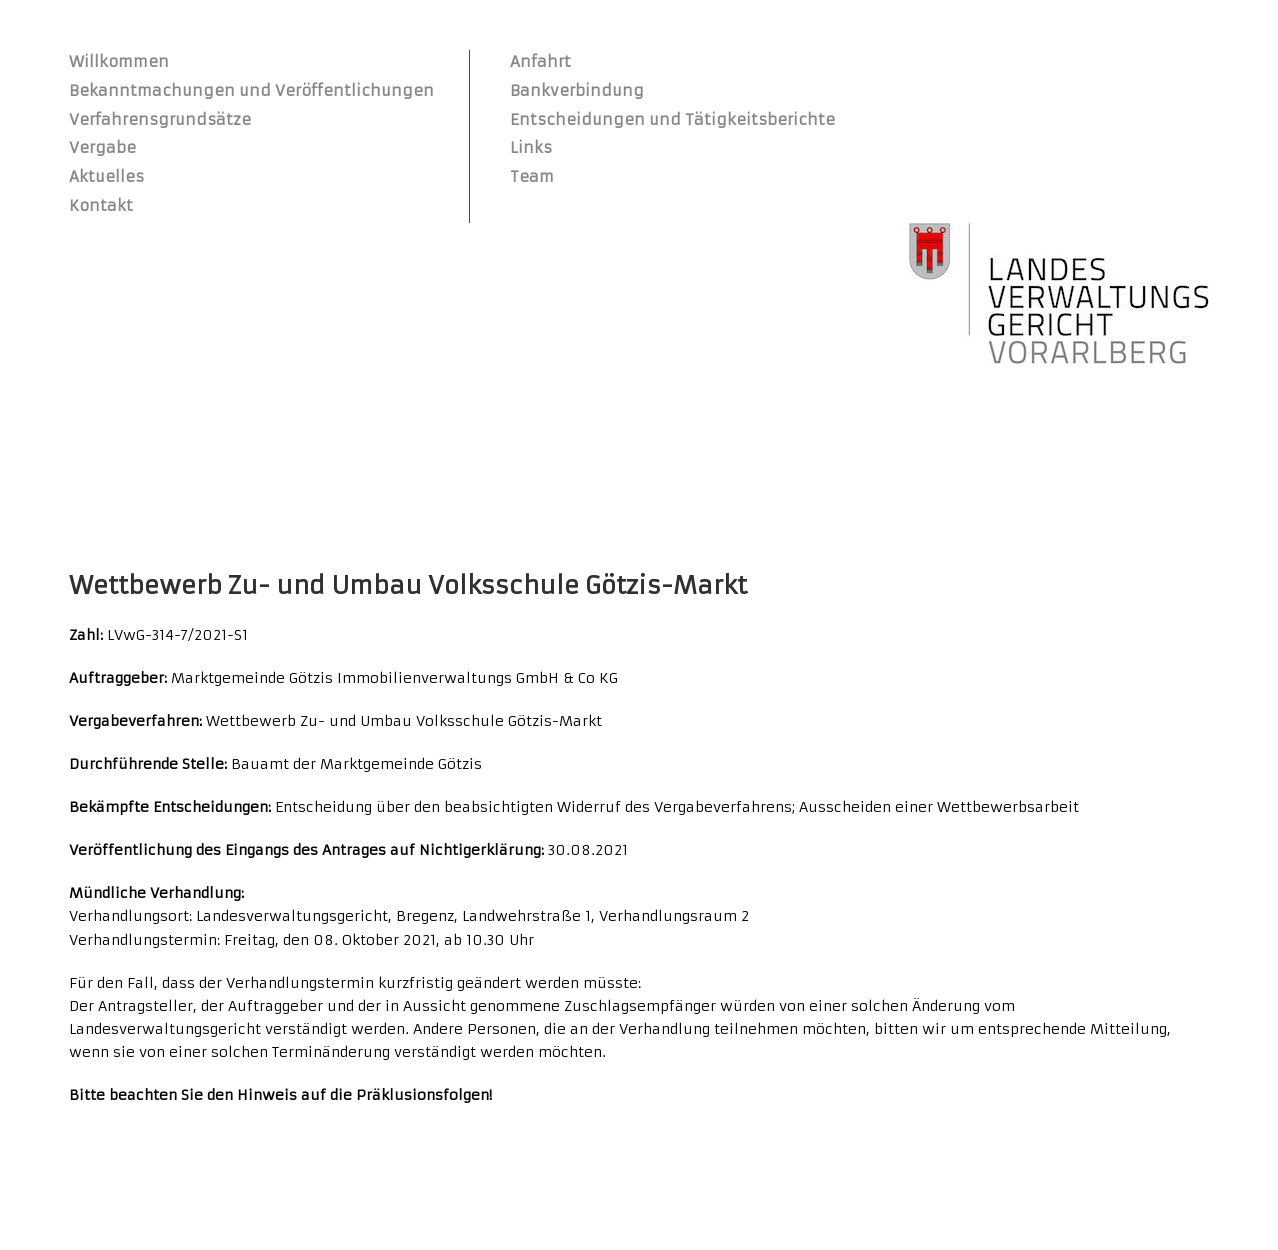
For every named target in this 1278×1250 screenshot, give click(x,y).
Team (532, 176)
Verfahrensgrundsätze (160, 119)
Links (531, 147)
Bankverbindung (577, 90)
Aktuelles (106, 176)
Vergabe (102, 147)
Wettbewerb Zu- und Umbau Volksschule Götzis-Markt (408, 586)
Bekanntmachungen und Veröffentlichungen (251, 90)
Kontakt (101, 205)
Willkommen (119, 61)
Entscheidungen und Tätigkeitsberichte (672, 119)
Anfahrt (540, 61)
